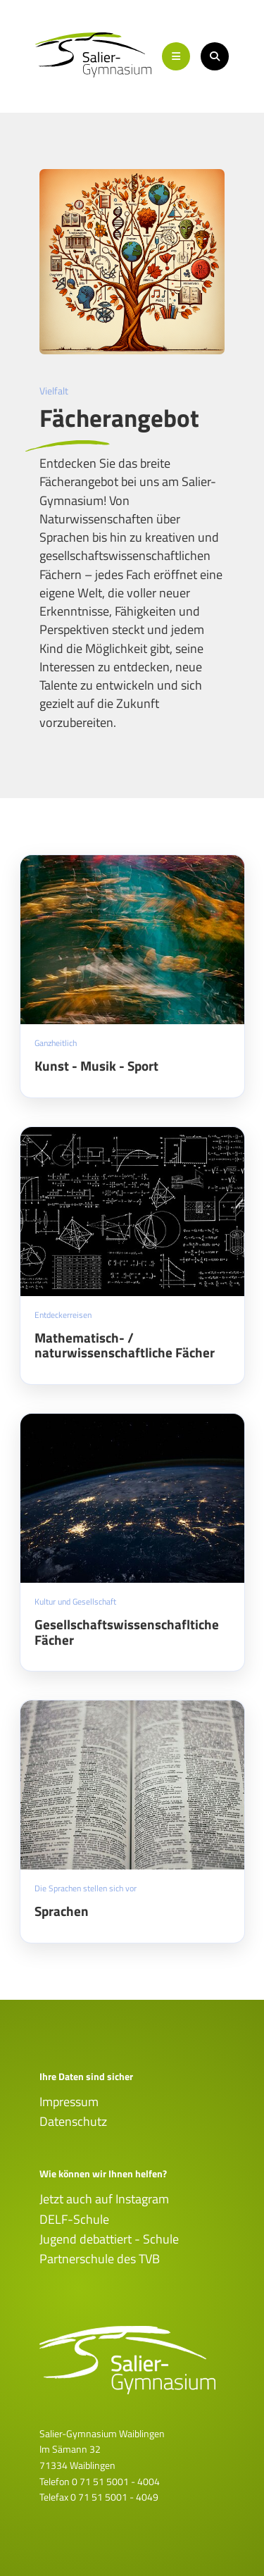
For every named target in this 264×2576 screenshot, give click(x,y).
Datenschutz (73, 2121)
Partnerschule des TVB (99, 2258)
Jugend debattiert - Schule (109, 2238)
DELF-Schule (74, 2219)
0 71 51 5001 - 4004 (116, 2481)
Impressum (69, 2101)
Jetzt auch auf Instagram (104, 2198)
